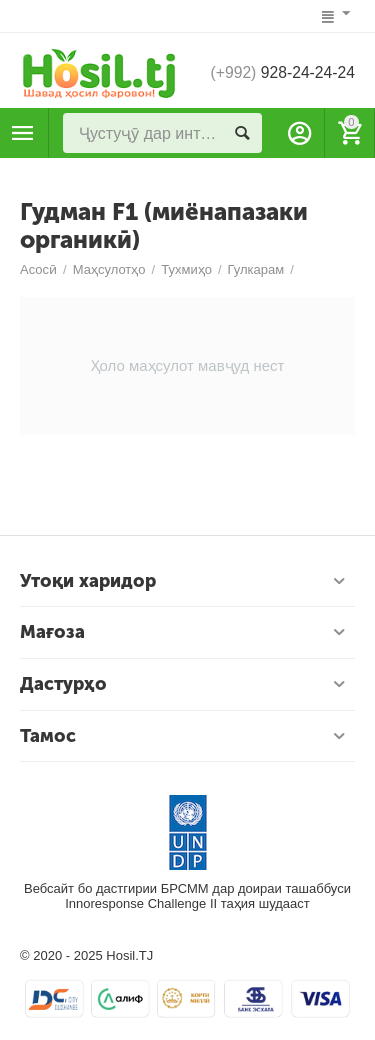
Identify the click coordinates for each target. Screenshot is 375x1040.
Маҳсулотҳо (23, 133)
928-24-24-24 (281, 72)
